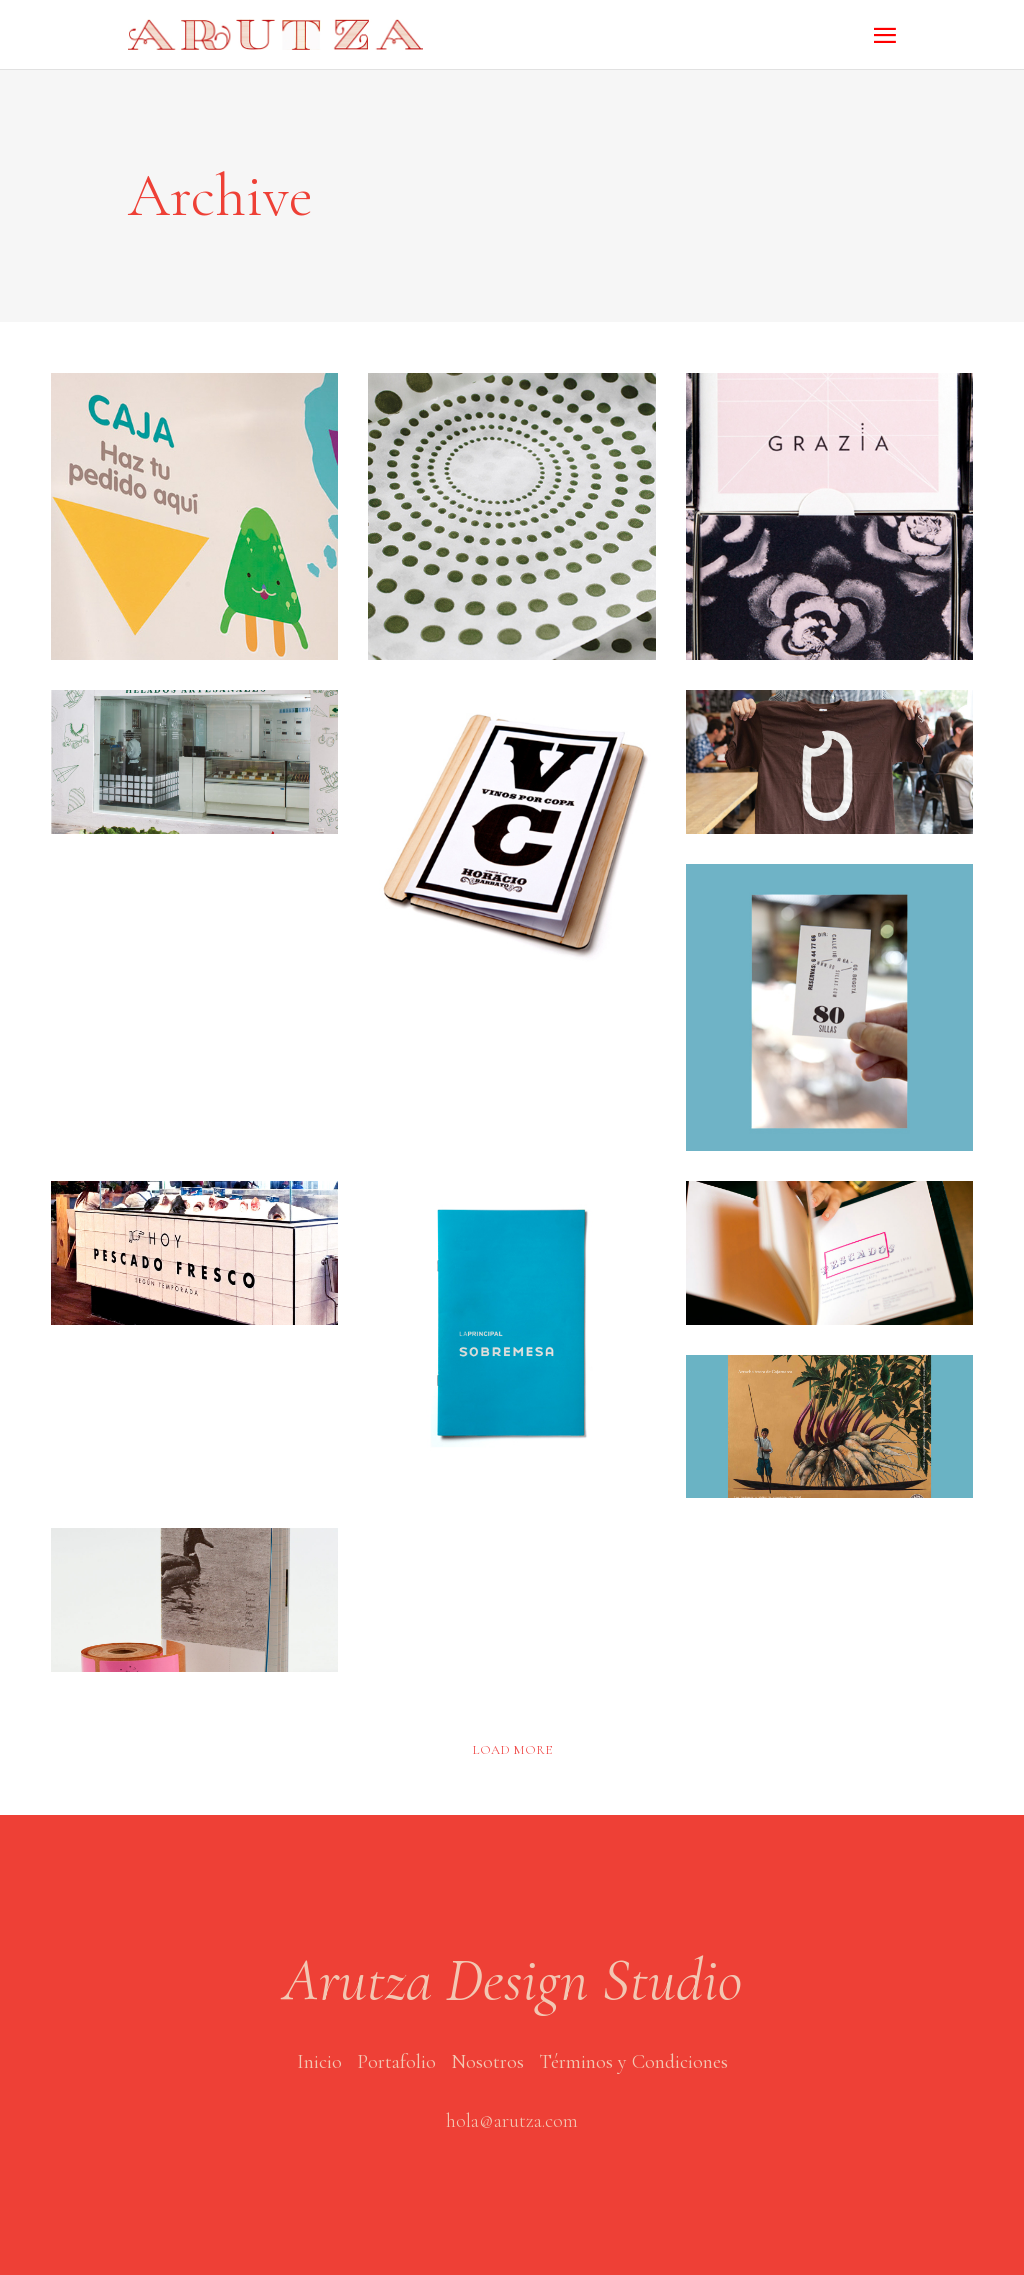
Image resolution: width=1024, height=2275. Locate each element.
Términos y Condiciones (633, 2062)
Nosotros (487, 2062)
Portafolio (396, 2062)
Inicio (319, 2062)
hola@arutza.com (512, 2121)
